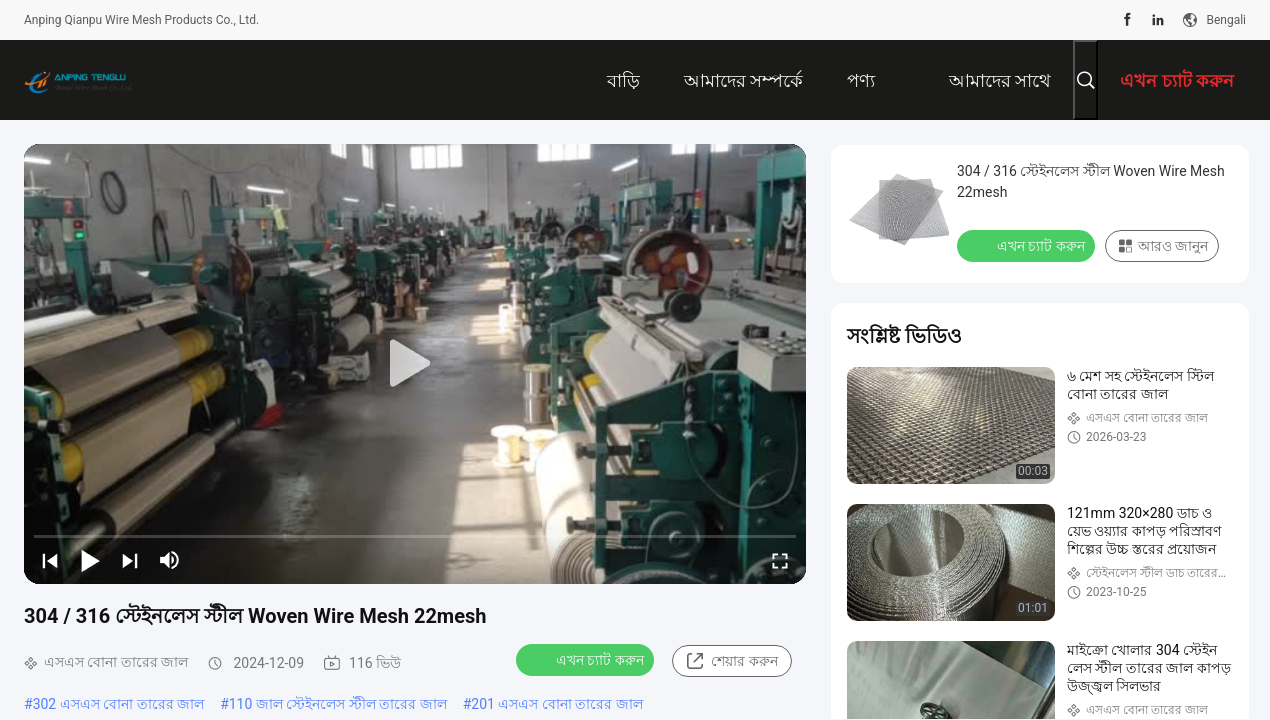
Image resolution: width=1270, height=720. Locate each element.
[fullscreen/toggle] (780, 560)
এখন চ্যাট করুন (587, 659)
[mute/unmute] (170, 560)
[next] (130, 560)
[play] (415, 364)
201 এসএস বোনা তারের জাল (557, 704)
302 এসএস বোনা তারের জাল (119, 704)
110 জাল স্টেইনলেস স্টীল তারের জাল (338, 704)
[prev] (50, 560)
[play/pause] (90, 560)
